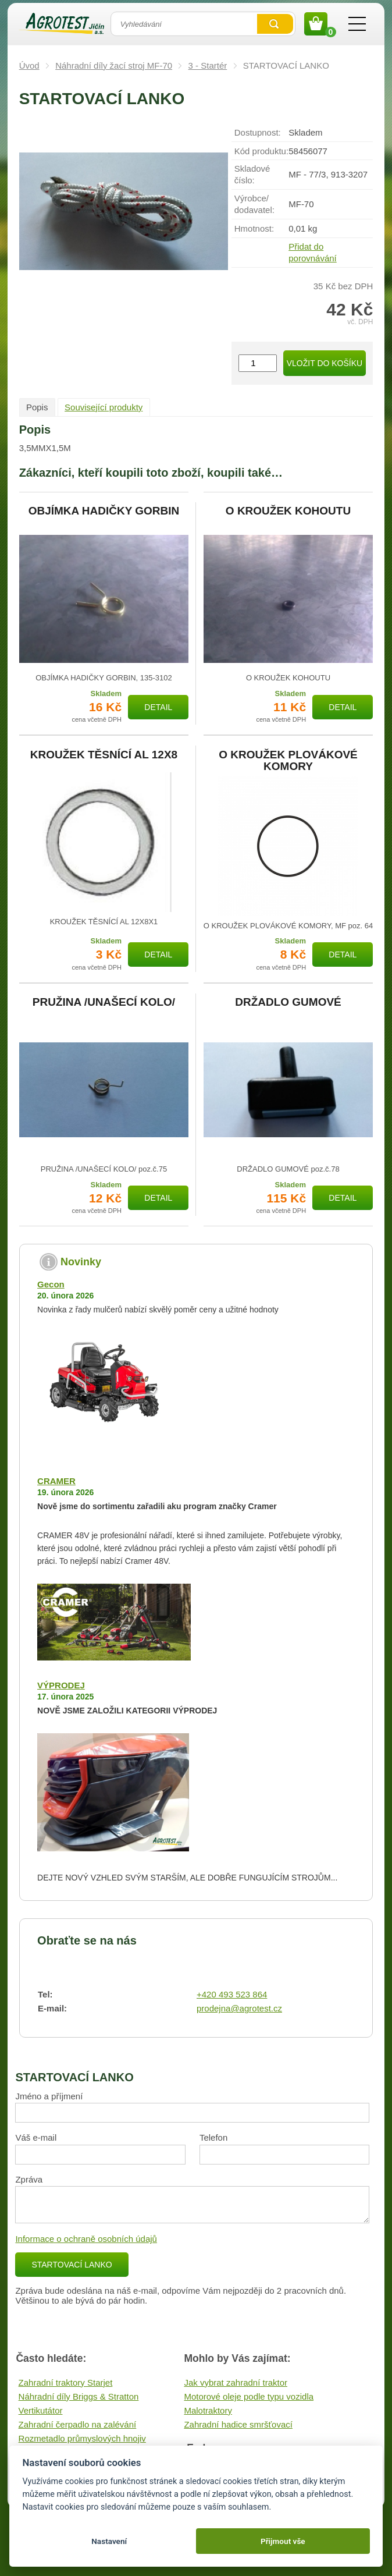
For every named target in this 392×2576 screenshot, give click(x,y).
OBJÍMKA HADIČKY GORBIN (104, 511)
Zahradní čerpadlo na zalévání (78, 2424)
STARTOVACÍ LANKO (71, 2264)
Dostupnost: (257, 132)
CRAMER (56, 1481)
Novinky (80, 1262)
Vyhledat (275, 24)
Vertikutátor (41, 2410)
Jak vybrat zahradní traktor (235, 2382)
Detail (158, 707)
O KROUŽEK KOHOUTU (288, 511)
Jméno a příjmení (49, 2096)
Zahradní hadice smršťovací (238, 2424)
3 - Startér (207, 65)
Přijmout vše (283, 2541)
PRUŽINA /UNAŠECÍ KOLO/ (104, 1002)
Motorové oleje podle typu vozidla (248, 2396)
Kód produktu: (261, 151)
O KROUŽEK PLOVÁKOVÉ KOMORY (288, 760)
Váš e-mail (35, 2137)
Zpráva (28, 2179)
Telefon (213, 2137)
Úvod (29, 65)
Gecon (51, 1284)
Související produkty (103, 407)
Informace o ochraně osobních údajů (86, 2239)
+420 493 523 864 (232, 1994)
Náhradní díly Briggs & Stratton (79, 2396)
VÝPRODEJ (61, 1685)
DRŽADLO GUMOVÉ (288, 1002)
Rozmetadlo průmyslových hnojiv (82, 2438)
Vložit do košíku (324, 363)
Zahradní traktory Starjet (66, 2382)
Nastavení (109, 2541)
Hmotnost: (254, 228)
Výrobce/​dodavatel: (254, 204)
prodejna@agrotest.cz (239, 2008)
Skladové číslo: (252, 174)
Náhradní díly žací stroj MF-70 (113, 65)
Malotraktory (208, 2410)
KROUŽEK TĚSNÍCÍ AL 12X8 (103, 755)
